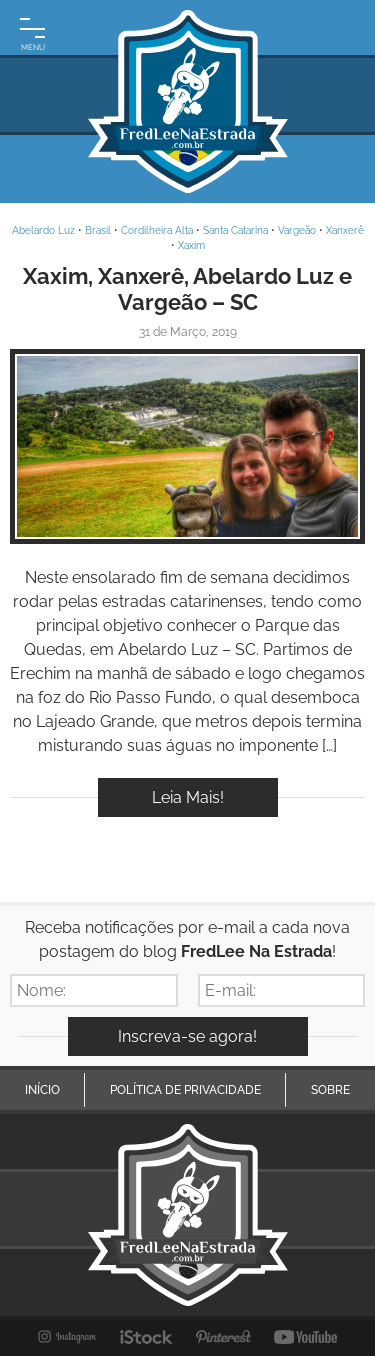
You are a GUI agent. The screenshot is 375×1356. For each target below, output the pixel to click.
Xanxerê (345, 230)
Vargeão (297, 230)
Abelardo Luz (43, 230)
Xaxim (191, 245)
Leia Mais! (188, 797)
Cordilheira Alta (157, 230)
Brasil (98, 230)
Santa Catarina (235, 230)
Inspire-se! (187, 446)
